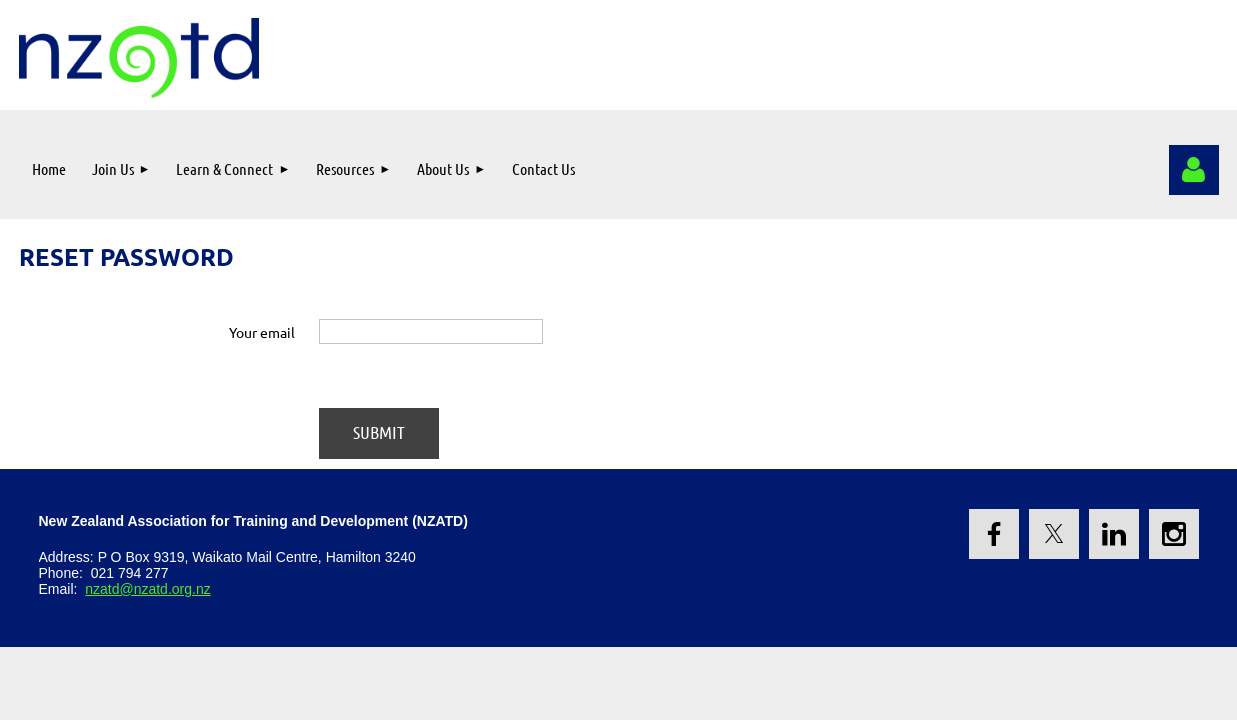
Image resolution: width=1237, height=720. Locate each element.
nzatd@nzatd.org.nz (148, 589)
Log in (1194, 170)
